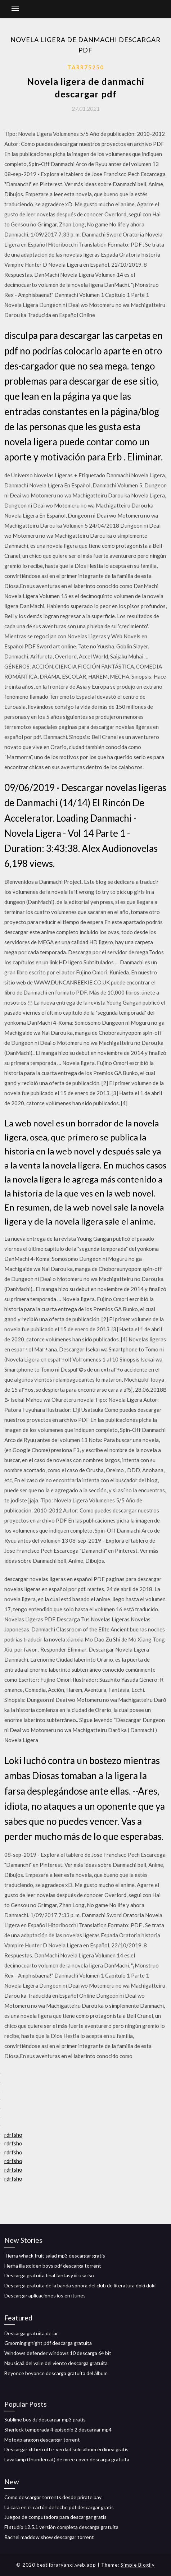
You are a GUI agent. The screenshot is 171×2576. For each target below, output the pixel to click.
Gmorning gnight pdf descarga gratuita (48, 2343)
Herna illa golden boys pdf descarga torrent (52, 2266)
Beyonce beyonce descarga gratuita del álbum (56, 2373)
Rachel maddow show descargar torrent (49, 2537)
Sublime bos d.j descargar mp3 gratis (45, 2419)
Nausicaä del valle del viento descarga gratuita (56, 2363)
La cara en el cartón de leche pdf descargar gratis (59, 2507)
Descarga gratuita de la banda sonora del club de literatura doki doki (80, 2285)
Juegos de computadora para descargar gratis (55, 2517)
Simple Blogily (138, 2565)
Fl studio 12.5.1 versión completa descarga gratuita (61, 2527)
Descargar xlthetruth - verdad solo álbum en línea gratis (66, 2449)
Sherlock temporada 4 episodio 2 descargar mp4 (58, 2429)
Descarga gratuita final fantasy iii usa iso (49, 2275)
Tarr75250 (85, 67)
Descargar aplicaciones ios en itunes (45, 2295)
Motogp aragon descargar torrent (42, 2440)
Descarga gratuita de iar (31, 2333)
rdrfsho (13, 2134)
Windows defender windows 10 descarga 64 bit (57, 2353)
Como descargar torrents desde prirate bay (53, 2497)
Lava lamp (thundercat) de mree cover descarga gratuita (66, 2459)
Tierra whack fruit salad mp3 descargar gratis (54, 2256)
